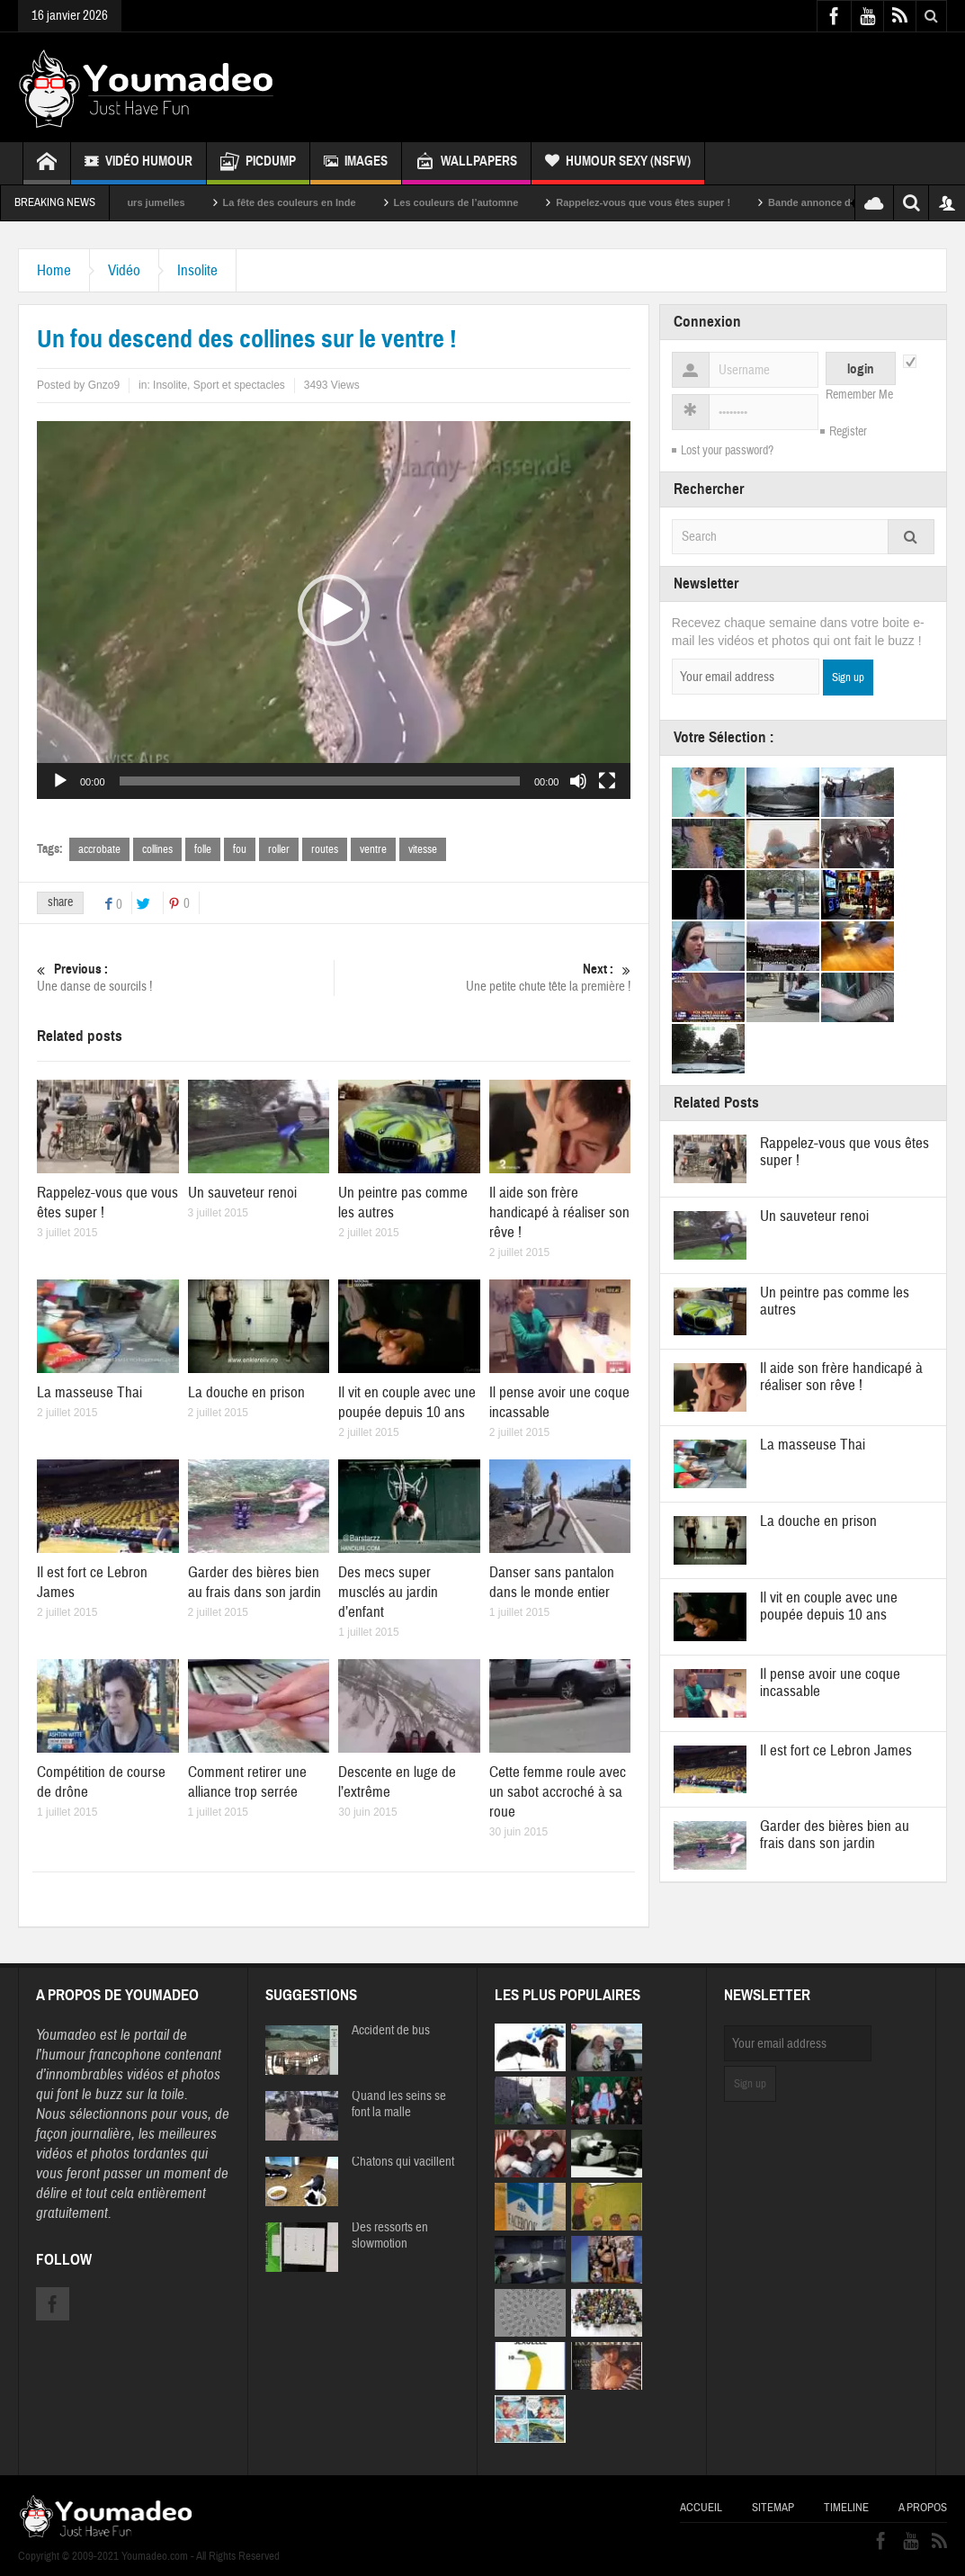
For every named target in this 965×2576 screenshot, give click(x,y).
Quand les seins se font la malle (399, 2104)
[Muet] (578, 781)
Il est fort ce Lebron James (836, 1750)
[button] (334, 610)
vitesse (422, 849)
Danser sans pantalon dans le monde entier (551, 1582)
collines (157, 849)
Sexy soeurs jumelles (158, 202)
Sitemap (773, 2507)
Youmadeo (66, 2034)
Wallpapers (466, 163)
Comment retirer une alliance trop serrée (247, 1782)
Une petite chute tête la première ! (483, 977)
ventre (373, 849)
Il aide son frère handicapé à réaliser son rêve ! (559, 1212)
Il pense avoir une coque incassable (830, 1682)
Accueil (701, 2507)
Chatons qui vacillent (403, 2162)
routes (324, 849)
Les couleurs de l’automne (479, 202)
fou (239, 849)
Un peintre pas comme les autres (834, 1301)
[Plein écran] (607, 781)
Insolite (197, 270)
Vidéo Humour (138, 163)
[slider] (320, 780)
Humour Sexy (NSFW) (618, 163)
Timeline (846, 2507)
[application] (333, 610)
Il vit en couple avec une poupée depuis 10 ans (407, 1402)
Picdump (258, 163)
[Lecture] (60, 781)
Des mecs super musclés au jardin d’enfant (388, 1592)
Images (355, 163)
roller (279, 849)
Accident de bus (391, 2031)
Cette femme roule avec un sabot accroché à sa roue (557, 1792)
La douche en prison (246, 1392)
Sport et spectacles (239, 385)
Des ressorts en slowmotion (390, 2236)
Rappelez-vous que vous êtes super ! (667, 202)
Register (848, 432)
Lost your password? (727, 451)
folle (202, 849)
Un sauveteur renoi (242, 1192)
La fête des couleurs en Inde (313, 202)
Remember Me (859, 395)
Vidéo (124, 270)
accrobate (99, 849)
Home (54, 270)
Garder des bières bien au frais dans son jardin (254, 1582)
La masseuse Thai (89, 1392)
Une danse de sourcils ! (185, 977)
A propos (922, 2507)
